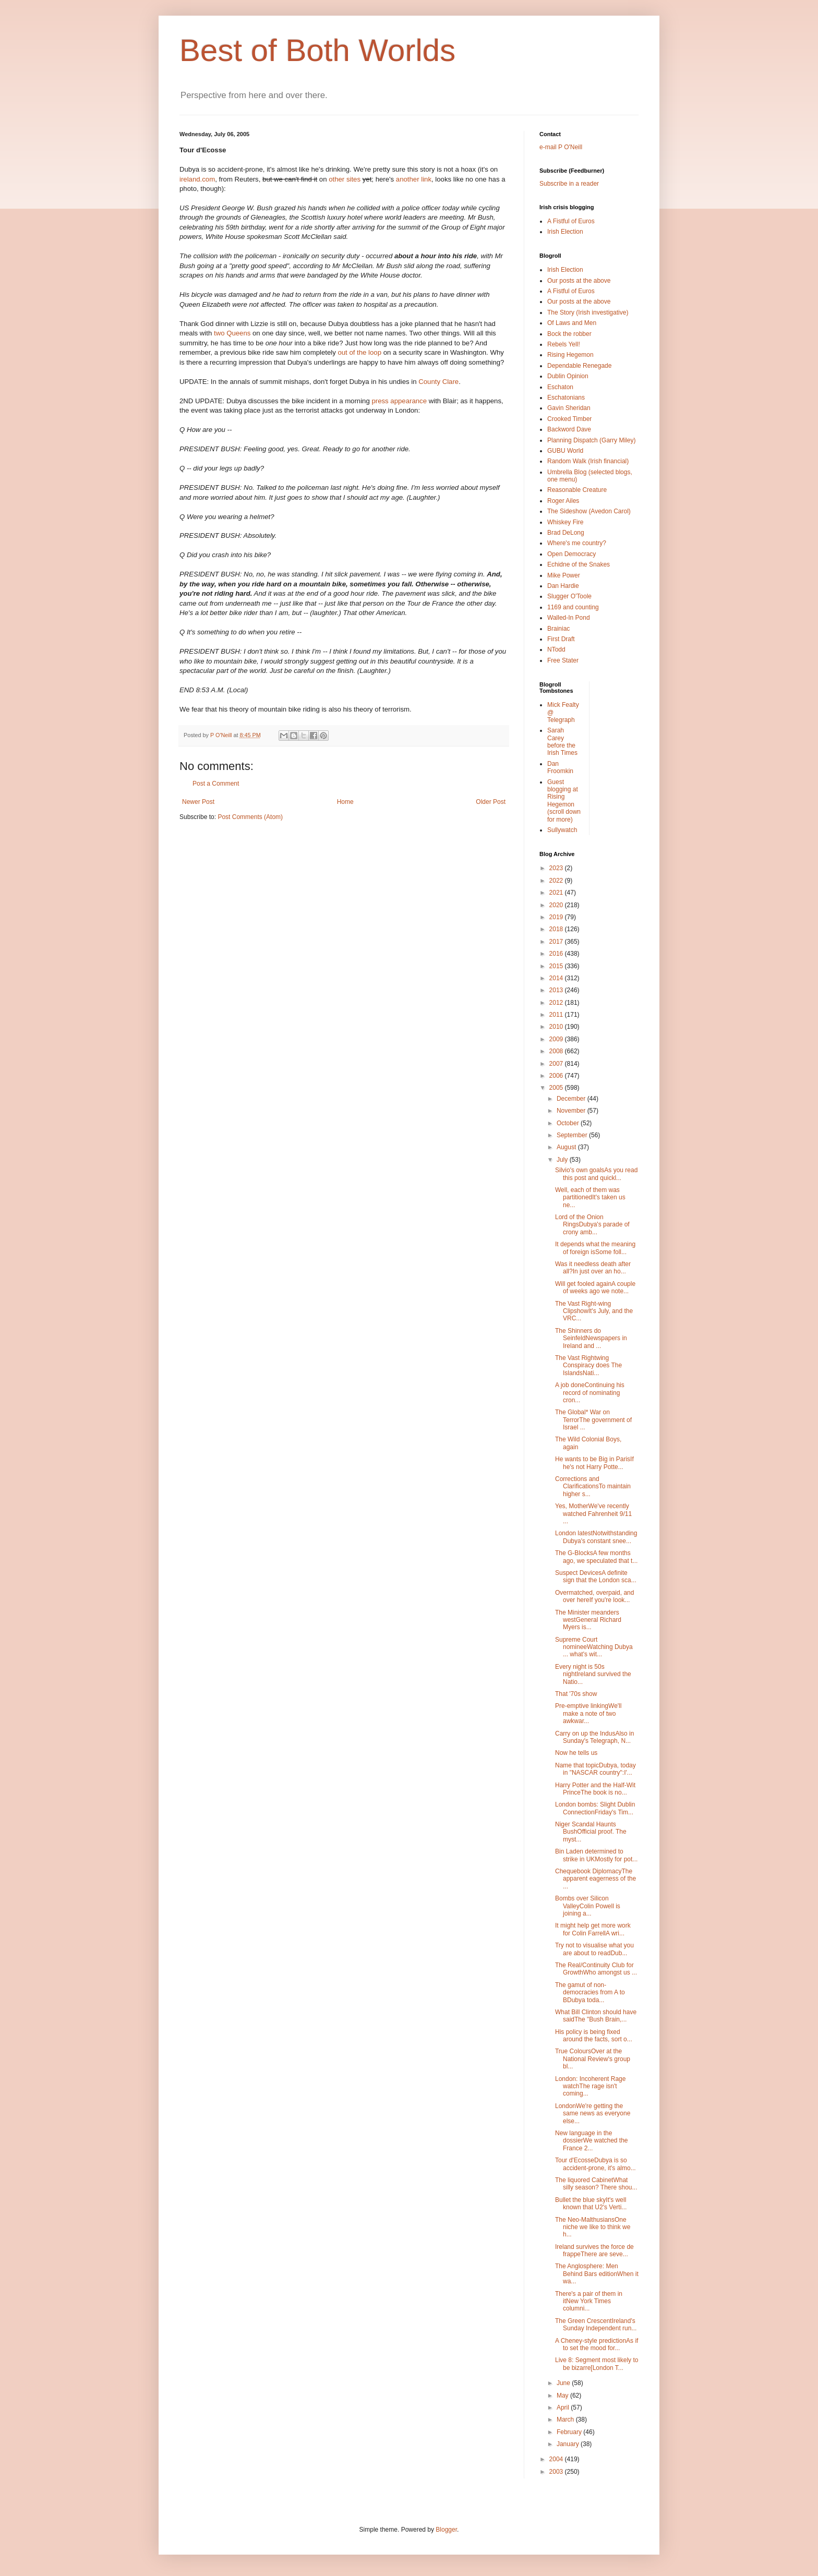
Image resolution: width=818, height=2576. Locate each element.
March (566, 2419)
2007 (557, 1063)
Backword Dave (569, 429)
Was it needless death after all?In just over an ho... (593, 1267)
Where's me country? (576, 543)
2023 (557, 868)
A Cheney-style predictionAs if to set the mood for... (596, 2344)
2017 (557, 941)
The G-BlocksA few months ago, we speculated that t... (596, 1556)
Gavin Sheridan (569, 408)
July (563, 1159)
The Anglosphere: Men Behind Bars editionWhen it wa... (597, 2273)
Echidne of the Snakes (578, 564)
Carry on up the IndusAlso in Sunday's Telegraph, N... (594, 1737)
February (570, 2432)
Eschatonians (566, 397)
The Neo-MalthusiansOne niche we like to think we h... (592, 2227)
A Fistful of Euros (571, 221)
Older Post (491, 801)
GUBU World (565, 450)
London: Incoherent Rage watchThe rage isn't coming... (590, 2086)
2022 (557, 880)
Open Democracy (571, 554)
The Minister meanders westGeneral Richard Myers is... (588, 1620)
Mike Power (563, 575)
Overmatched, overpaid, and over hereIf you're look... (594, 1596)
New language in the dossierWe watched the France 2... (591, 2140)
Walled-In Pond (568, 617)
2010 (557, 1026)
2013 (557, 990)
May (563, 2395)
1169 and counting (573, 607)
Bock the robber (569, 334)
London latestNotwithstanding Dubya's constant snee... (596, 1537)
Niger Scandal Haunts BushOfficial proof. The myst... (591, 1832)
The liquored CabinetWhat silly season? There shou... (596, 2183)
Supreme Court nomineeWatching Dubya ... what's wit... (594, 1647)
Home (345, 801)
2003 (557, 2471)
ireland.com (197, 179)
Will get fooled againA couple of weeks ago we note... (595, 1287)
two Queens (233, 333)
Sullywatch (562, 830)
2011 (557, 1014)
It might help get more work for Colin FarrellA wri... (593, 1929)
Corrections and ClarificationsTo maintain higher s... (593, 1486)
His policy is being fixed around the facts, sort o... (593, 2035)
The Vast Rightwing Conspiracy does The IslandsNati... (588, 1365)
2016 (557, 953)
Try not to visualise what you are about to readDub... (594, 1949)
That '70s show (576, 1694)
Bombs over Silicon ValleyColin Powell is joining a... (587, 1906)
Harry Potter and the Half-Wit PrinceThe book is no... (595, 1788)
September (573, 1135)
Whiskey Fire (565, 522)
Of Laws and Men (571, 323)
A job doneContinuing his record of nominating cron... (589, 1392)
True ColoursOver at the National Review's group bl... (592, 2059)
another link (413, 179)
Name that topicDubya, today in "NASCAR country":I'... (595, 1769)
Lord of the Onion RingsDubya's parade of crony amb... (592, 1224)
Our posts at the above (578, 280)
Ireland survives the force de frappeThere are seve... (594, 2250)
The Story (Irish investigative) (587, 312)
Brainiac (558, 628)
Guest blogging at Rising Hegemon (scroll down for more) (564, 800)
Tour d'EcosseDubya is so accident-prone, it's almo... (595, 2164)
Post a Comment (216, 783)
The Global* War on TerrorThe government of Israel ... (593, 1420)
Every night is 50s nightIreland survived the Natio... (593, 1674)
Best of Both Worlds (317, 50)
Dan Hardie (563, 585)
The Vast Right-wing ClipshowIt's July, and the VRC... (594, 1311)
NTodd (556, 649)
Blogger (446, 2529)
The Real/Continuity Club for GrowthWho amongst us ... (596, 1968)
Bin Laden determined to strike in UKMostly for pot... (596, 1855)
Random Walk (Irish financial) (588, 461)
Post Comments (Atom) (250, 817)
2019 (557, 917)
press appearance (399, 401)
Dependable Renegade (579, 365)
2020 (557, 905)
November (572, 1110)
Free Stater (563, 660)
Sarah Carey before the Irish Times (562, 741)
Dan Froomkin (560, 767)
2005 (557, 1087)
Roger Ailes (563, 500)
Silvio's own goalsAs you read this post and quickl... (596, 1173)
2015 (557, 966)
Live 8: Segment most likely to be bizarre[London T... (596, 2363)
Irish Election (565, 231)
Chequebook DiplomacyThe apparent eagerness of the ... (595, 1879)
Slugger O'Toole (569, 596)
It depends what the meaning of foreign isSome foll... (595, 1248)
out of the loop (360, 352)
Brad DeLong (565, 532)
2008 (557, 1051)
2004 (557, 2459)
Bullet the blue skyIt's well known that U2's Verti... (591, 2203)
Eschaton (560, 387)
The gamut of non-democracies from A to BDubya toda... (590, 1992)
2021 (557, 892)
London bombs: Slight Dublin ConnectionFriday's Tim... (595, 1808)
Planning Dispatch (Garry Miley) (591, 440)
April (564, 2407)
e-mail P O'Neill (560, 147)
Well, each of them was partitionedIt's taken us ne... (590, 1197)
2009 (557, 1039)
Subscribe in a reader (569, 183)
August (567, 1147)
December (572, 1098)
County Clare (438, 382)
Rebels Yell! (563, 344)
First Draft (561, 639)
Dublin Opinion (567, 376)
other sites (346, 179)
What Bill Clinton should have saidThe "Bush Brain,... (595, 2015)
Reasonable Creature (577, 489)
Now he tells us (576, 1752)
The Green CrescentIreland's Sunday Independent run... (595, 2324)
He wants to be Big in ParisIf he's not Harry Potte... (594, 1462)
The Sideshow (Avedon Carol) (589, 511)
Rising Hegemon (570, 354)
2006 (557, 1075)
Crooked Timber (569, 419)
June (564, 2383)
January (569, 2444)
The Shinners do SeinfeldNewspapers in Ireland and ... (591, 1338)
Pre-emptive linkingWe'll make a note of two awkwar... (588, 1713)
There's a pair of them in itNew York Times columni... (588, 2301)
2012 (557, 1002)
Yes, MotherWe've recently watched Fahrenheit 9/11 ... (593, 1513)
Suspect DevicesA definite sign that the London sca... (595, 1576)
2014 (557, 978)
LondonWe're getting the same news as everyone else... (592, 2113)
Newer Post (198, 801)
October (569, 1123)
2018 (557, 929)
